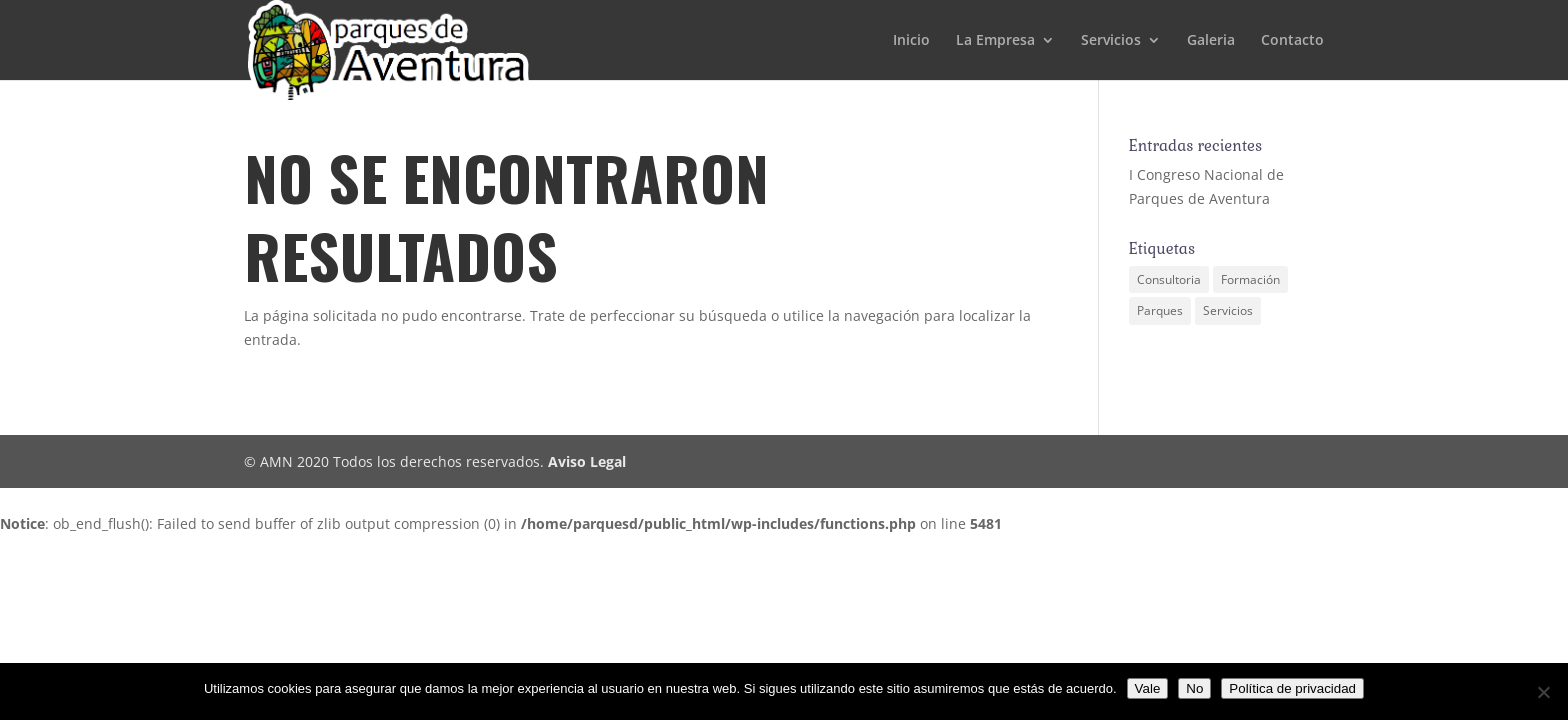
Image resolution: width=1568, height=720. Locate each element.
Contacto (1292, 41)
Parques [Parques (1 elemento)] (1160, 310)
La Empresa (995, 41)
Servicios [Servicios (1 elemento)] (1228, 310)
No (1194, 688)
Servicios (1111, 41)
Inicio (911, 41)
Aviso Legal (587, 461)
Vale (1148, 688)
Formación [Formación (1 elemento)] (1250, 279)
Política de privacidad (1292, 688)
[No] (1543, 692)
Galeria (1211, 41)
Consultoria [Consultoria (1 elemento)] (1169, 279)
